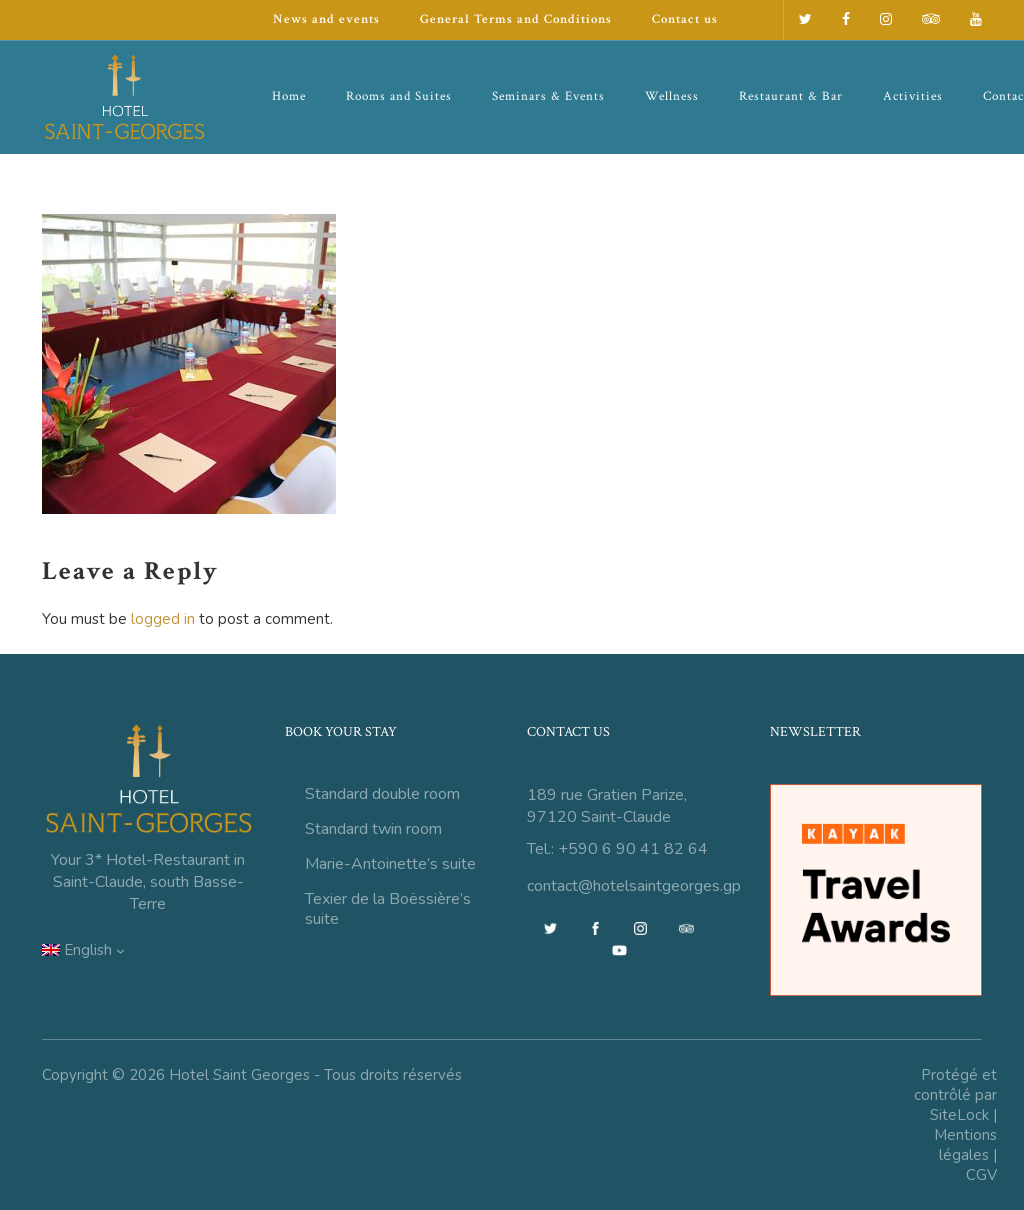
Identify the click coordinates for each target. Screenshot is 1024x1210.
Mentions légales (965, 1145)
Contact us (685, 19)
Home (289, 96)
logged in (163, 619)
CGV (981, 1175)
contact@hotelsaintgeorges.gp (634, 886)
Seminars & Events (548, 96)
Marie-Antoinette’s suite (390, 864)
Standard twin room (373, 829)
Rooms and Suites (399, 96)
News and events (326, 19)
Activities (913, 96)
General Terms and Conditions (516, 19)
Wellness (672, 96)
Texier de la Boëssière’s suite (388, 909)
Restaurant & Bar (791, 96)
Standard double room (382, 794)
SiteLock (959, 1115)
